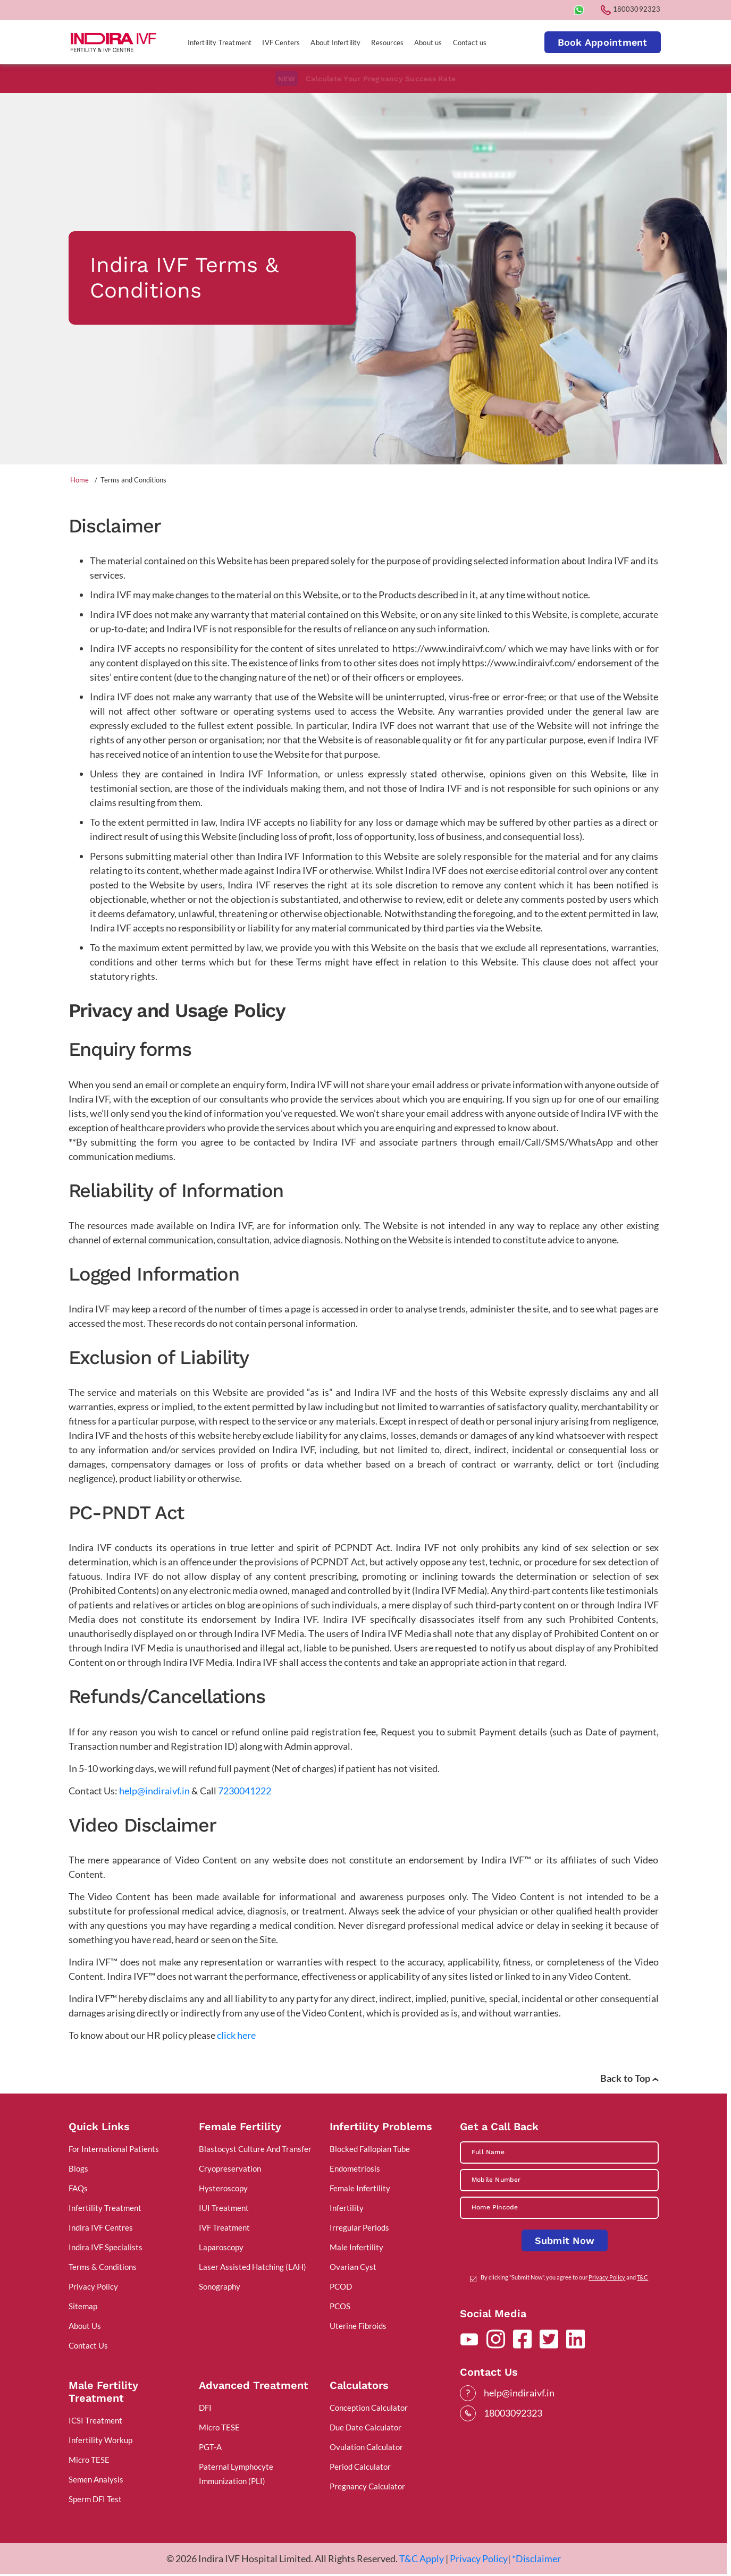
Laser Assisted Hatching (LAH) (252, 2267)
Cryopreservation (230, 2168)
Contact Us (88, 2345)
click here (236, 2035)
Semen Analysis (96, 2479)
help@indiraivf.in (154, 1791)
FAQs (78, 2188)
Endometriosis (355, 2168)
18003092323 (630, 9)
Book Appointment (603, 42)
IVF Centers (281, 42)
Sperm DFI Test (95, 2499)
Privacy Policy (93, 2286)
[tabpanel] (363, 278)
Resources (387, 42)
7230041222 (244, 1791)
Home (79, 480)
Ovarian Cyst (353, 2267)
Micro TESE (89, 2459)
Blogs (78, 2168)
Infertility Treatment (220, 42)
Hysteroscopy (223, 2188)
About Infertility (335, 42)
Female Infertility (360, 2188)
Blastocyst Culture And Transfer (255, 2149)
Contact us (470, 42)
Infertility (347, 2208)
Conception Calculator (369, 2407)
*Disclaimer (536, 2558)
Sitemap (83, 2306)
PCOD (341, 2286)
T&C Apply (421, 2558)
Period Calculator (360, 2466)
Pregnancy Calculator (367, 2486)
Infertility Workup (100, 2440)
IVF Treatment (224, 2227)
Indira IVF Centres (101, 2227)
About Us (85, 2326)
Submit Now (565, 2240)
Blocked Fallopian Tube (370, 2149)
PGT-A (210, 2447)
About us (428, 42)
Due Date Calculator (365, 2427)
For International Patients (114, 2149)
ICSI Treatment (95, 2420)
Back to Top (629, 2078)
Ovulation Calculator (366, 2447)
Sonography (219, 2286)
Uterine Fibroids (358, 2326)
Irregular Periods (359, 2227)
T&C (642, 2277)
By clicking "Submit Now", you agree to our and (564, 2277)
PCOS (340, 2306)
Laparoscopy (221, 2247)
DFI (205, 2407)
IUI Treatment (224, 2208)
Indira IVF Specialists (105, 2247)
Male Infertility (356, 2247)
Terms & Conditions (103, 2267)
